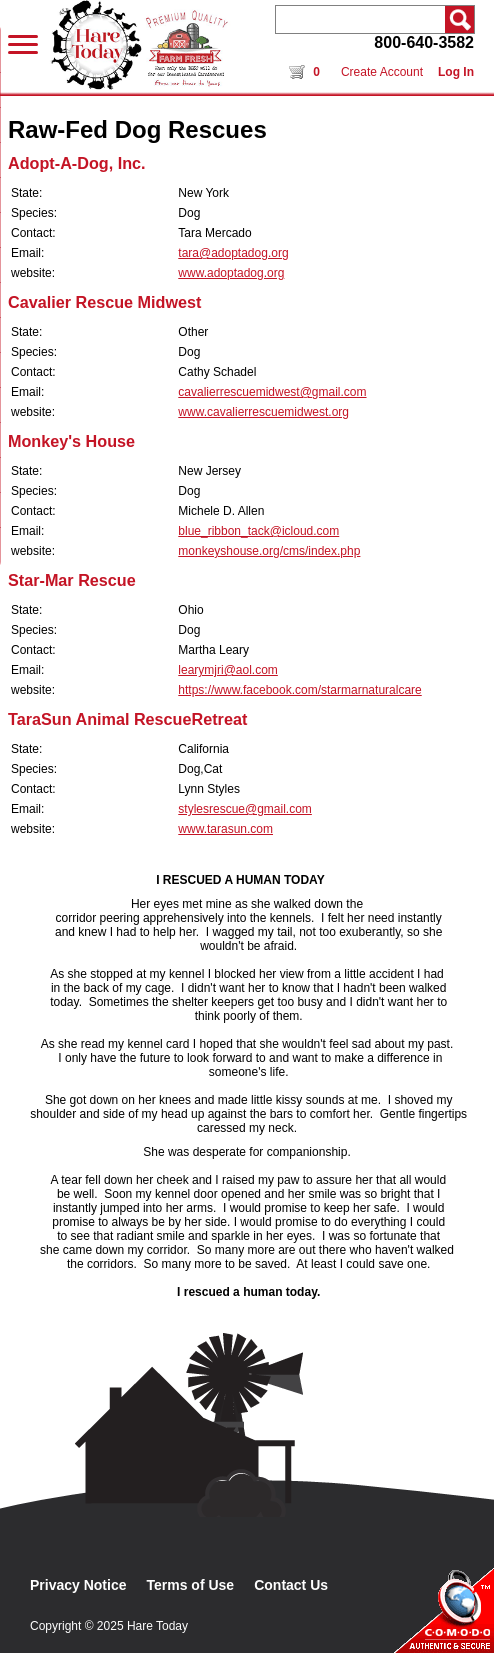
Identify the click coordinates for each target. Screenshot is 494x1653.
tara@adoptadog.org (233, 253)
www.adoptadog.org (231, 273)
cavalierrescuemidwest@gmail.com (272, 392)
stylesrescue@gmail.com (245, 809)
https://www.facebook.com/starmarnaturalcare (299, 690)
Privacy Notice (78, 1585)
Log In (456, 72)
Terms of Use (191, 1585)
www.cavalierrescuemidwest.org (263, 412)
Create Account (382, 72)
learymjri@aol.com (228, 670)
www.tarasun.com (225, 829)
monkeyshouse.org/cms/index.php (269, 551)
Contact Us (291, 1585)
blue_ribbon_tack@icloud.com (258, 531)
